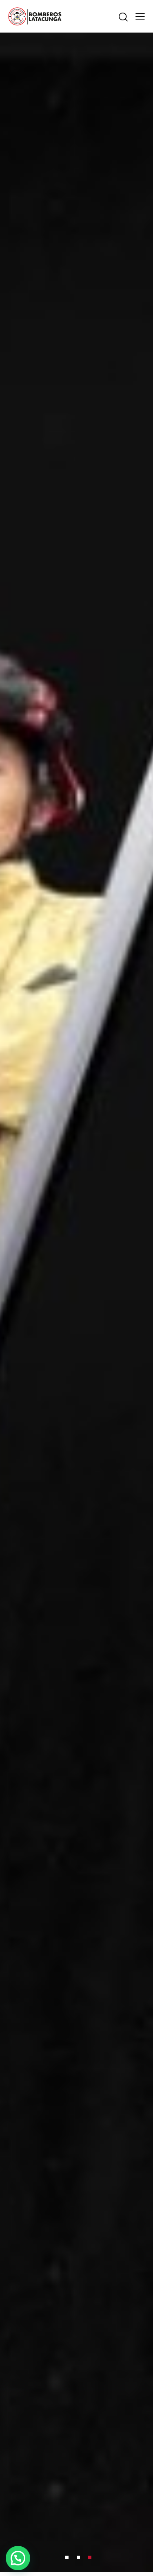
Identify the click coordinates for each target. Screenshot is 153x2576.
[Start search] (123, 16)
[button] (18, 2558)
